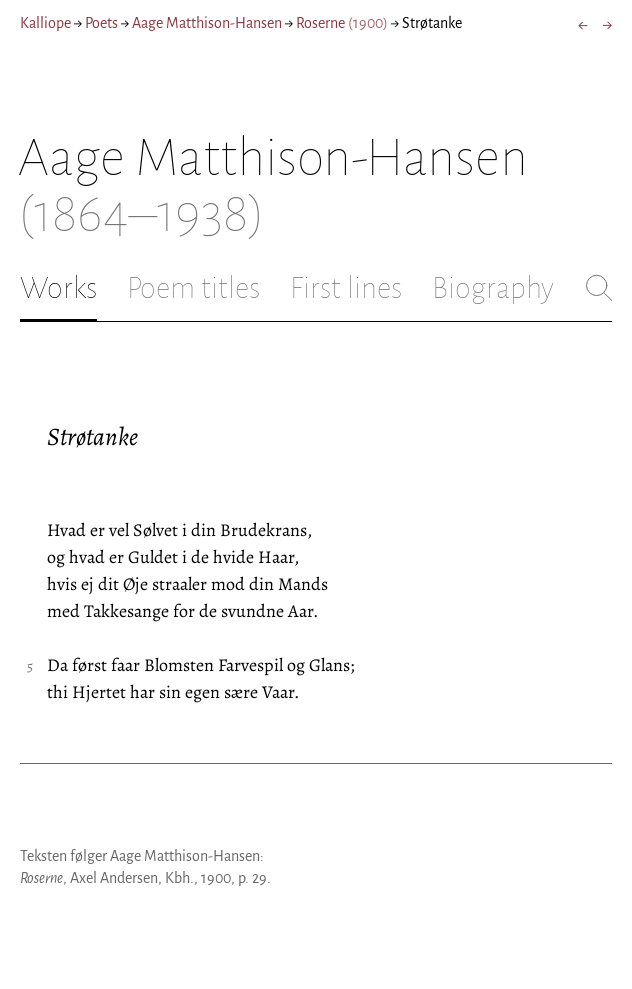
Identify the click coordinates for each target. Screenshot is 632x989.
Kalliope (45, 23)
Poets (101, 23)
